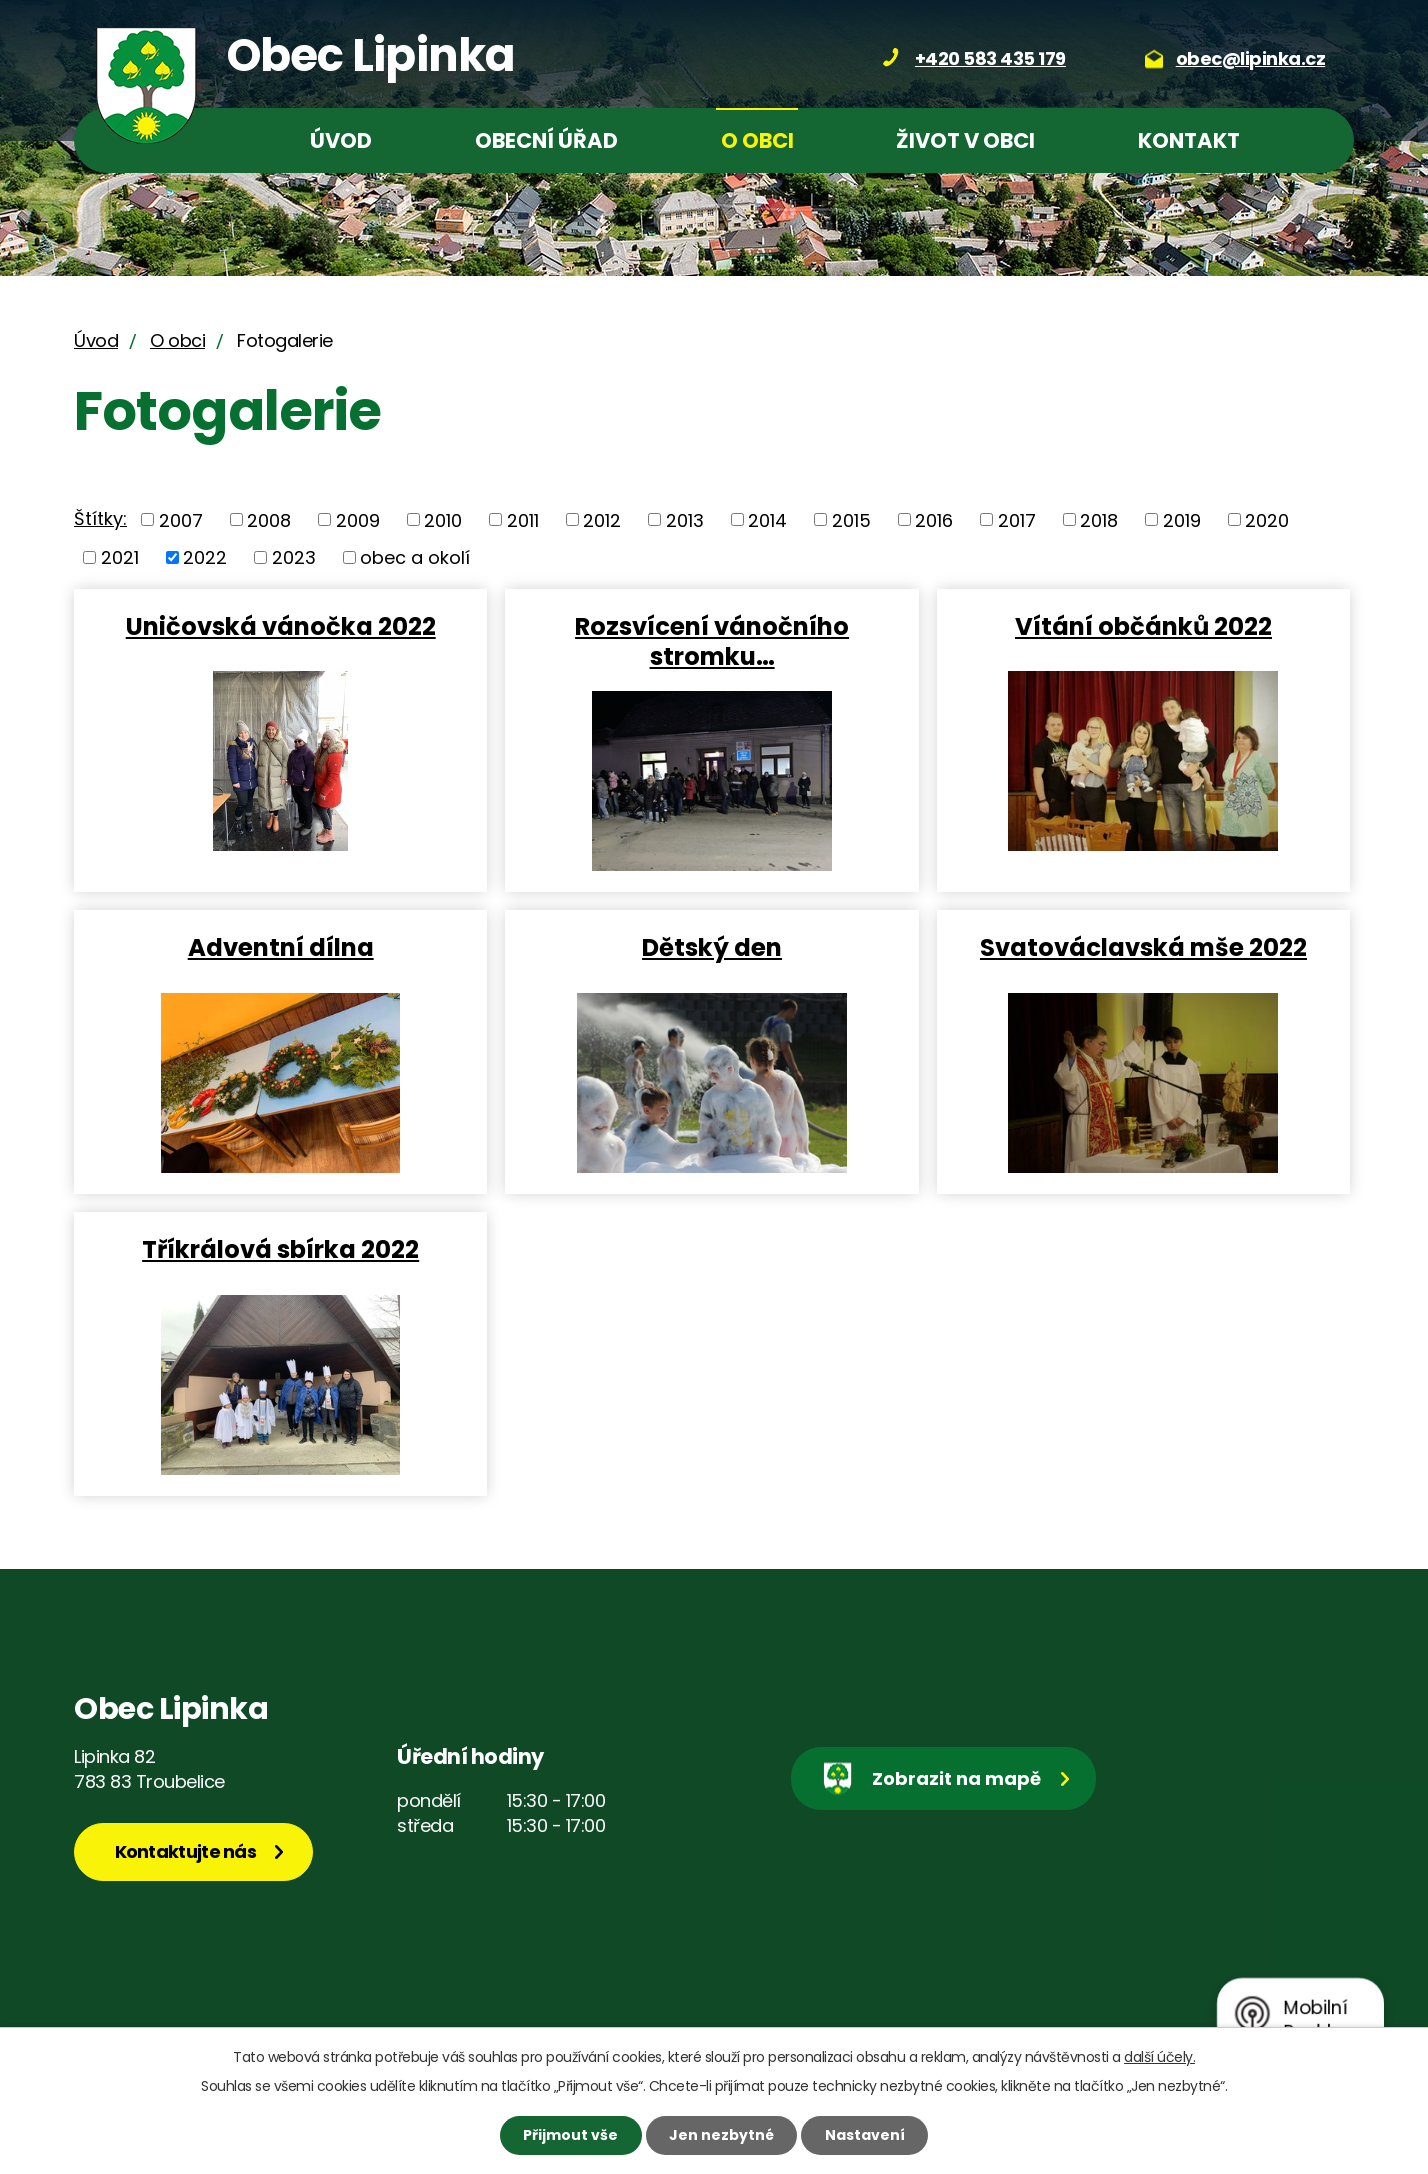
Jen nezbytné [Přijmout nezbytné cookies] (721, 2135)
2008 (269, 519)
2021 (120, 557)
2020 (1267, 519)
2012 (602, 519)
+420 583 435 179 (990, 58)
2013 (685, 519)
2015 (851, 519)
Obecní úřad (546, 140)
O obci (757, 140)
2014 (767, 519)
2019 (1182, 519)
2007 (181, 519)
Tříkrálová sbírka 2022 (280, 1248)
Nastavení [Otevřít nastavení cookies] (865, 2135)
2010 (443, 519)
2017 (1017, 519)
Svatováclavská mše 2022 (1143, 946)
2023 (294, 557)
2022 (205, 557)
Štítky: (100, 518)
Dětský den (712, 946)
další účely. (1159, 2057)
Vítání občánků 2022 (1143, 625)
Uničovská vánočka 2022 (281, 625)
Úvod (341, 140)
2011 (523, 519)
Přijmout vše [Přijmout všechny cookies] (570, 2135)
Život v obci (965, 140)
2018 (1099, 519)
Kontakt (1189, 140)
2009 (358, 519)
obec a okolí (415, 557)
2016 (934, 519)
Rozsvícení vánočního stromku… (712, 641)
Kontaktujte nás (186, 1851)
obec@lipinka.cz (1251, 58)
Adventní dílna (281, 946)
